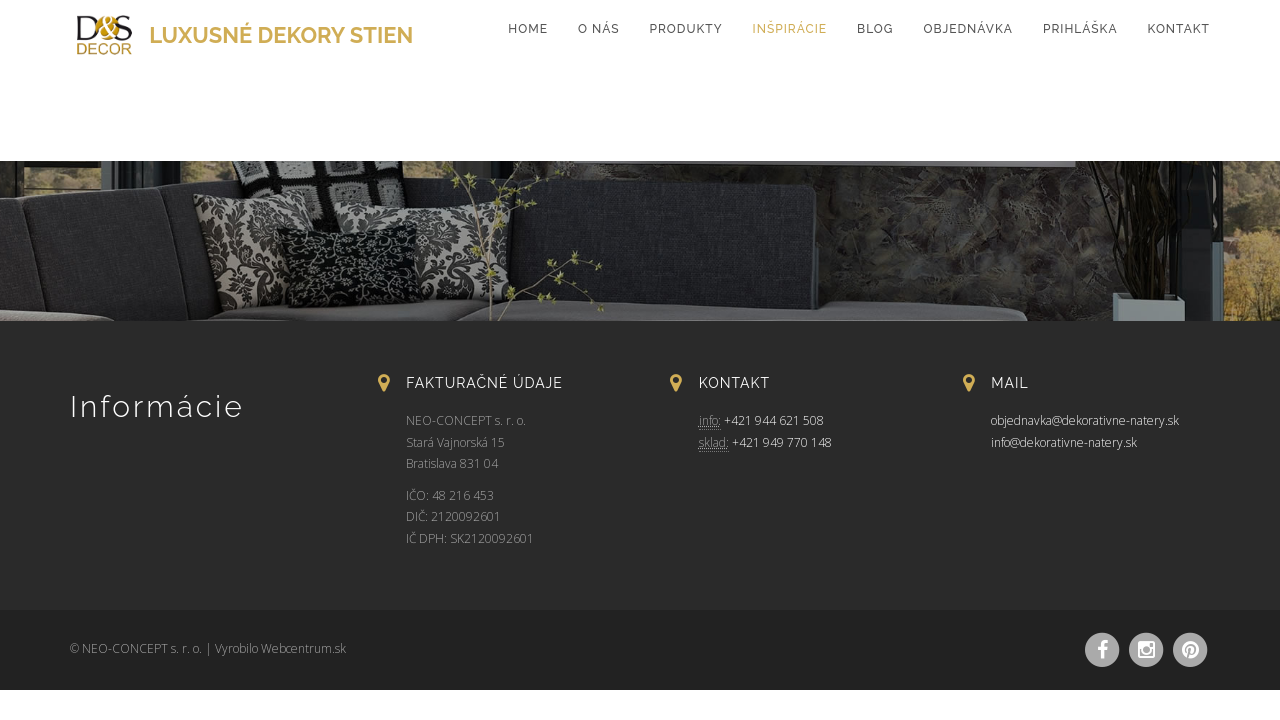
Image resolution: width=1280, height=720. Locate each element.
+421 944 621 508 (774, 420)
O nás (599, 29)
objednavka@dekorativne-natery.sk (1085, 420)
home (528, 29)
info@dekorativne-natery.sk (1064, 442)
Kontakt (1179, 29)
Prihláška (1080, 29)
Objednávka (967, 29)
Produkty (686, 29)
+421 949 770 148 (782, 442)
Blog (875, 29)
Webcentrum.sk (303, 648)
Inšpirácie (790, 29)
